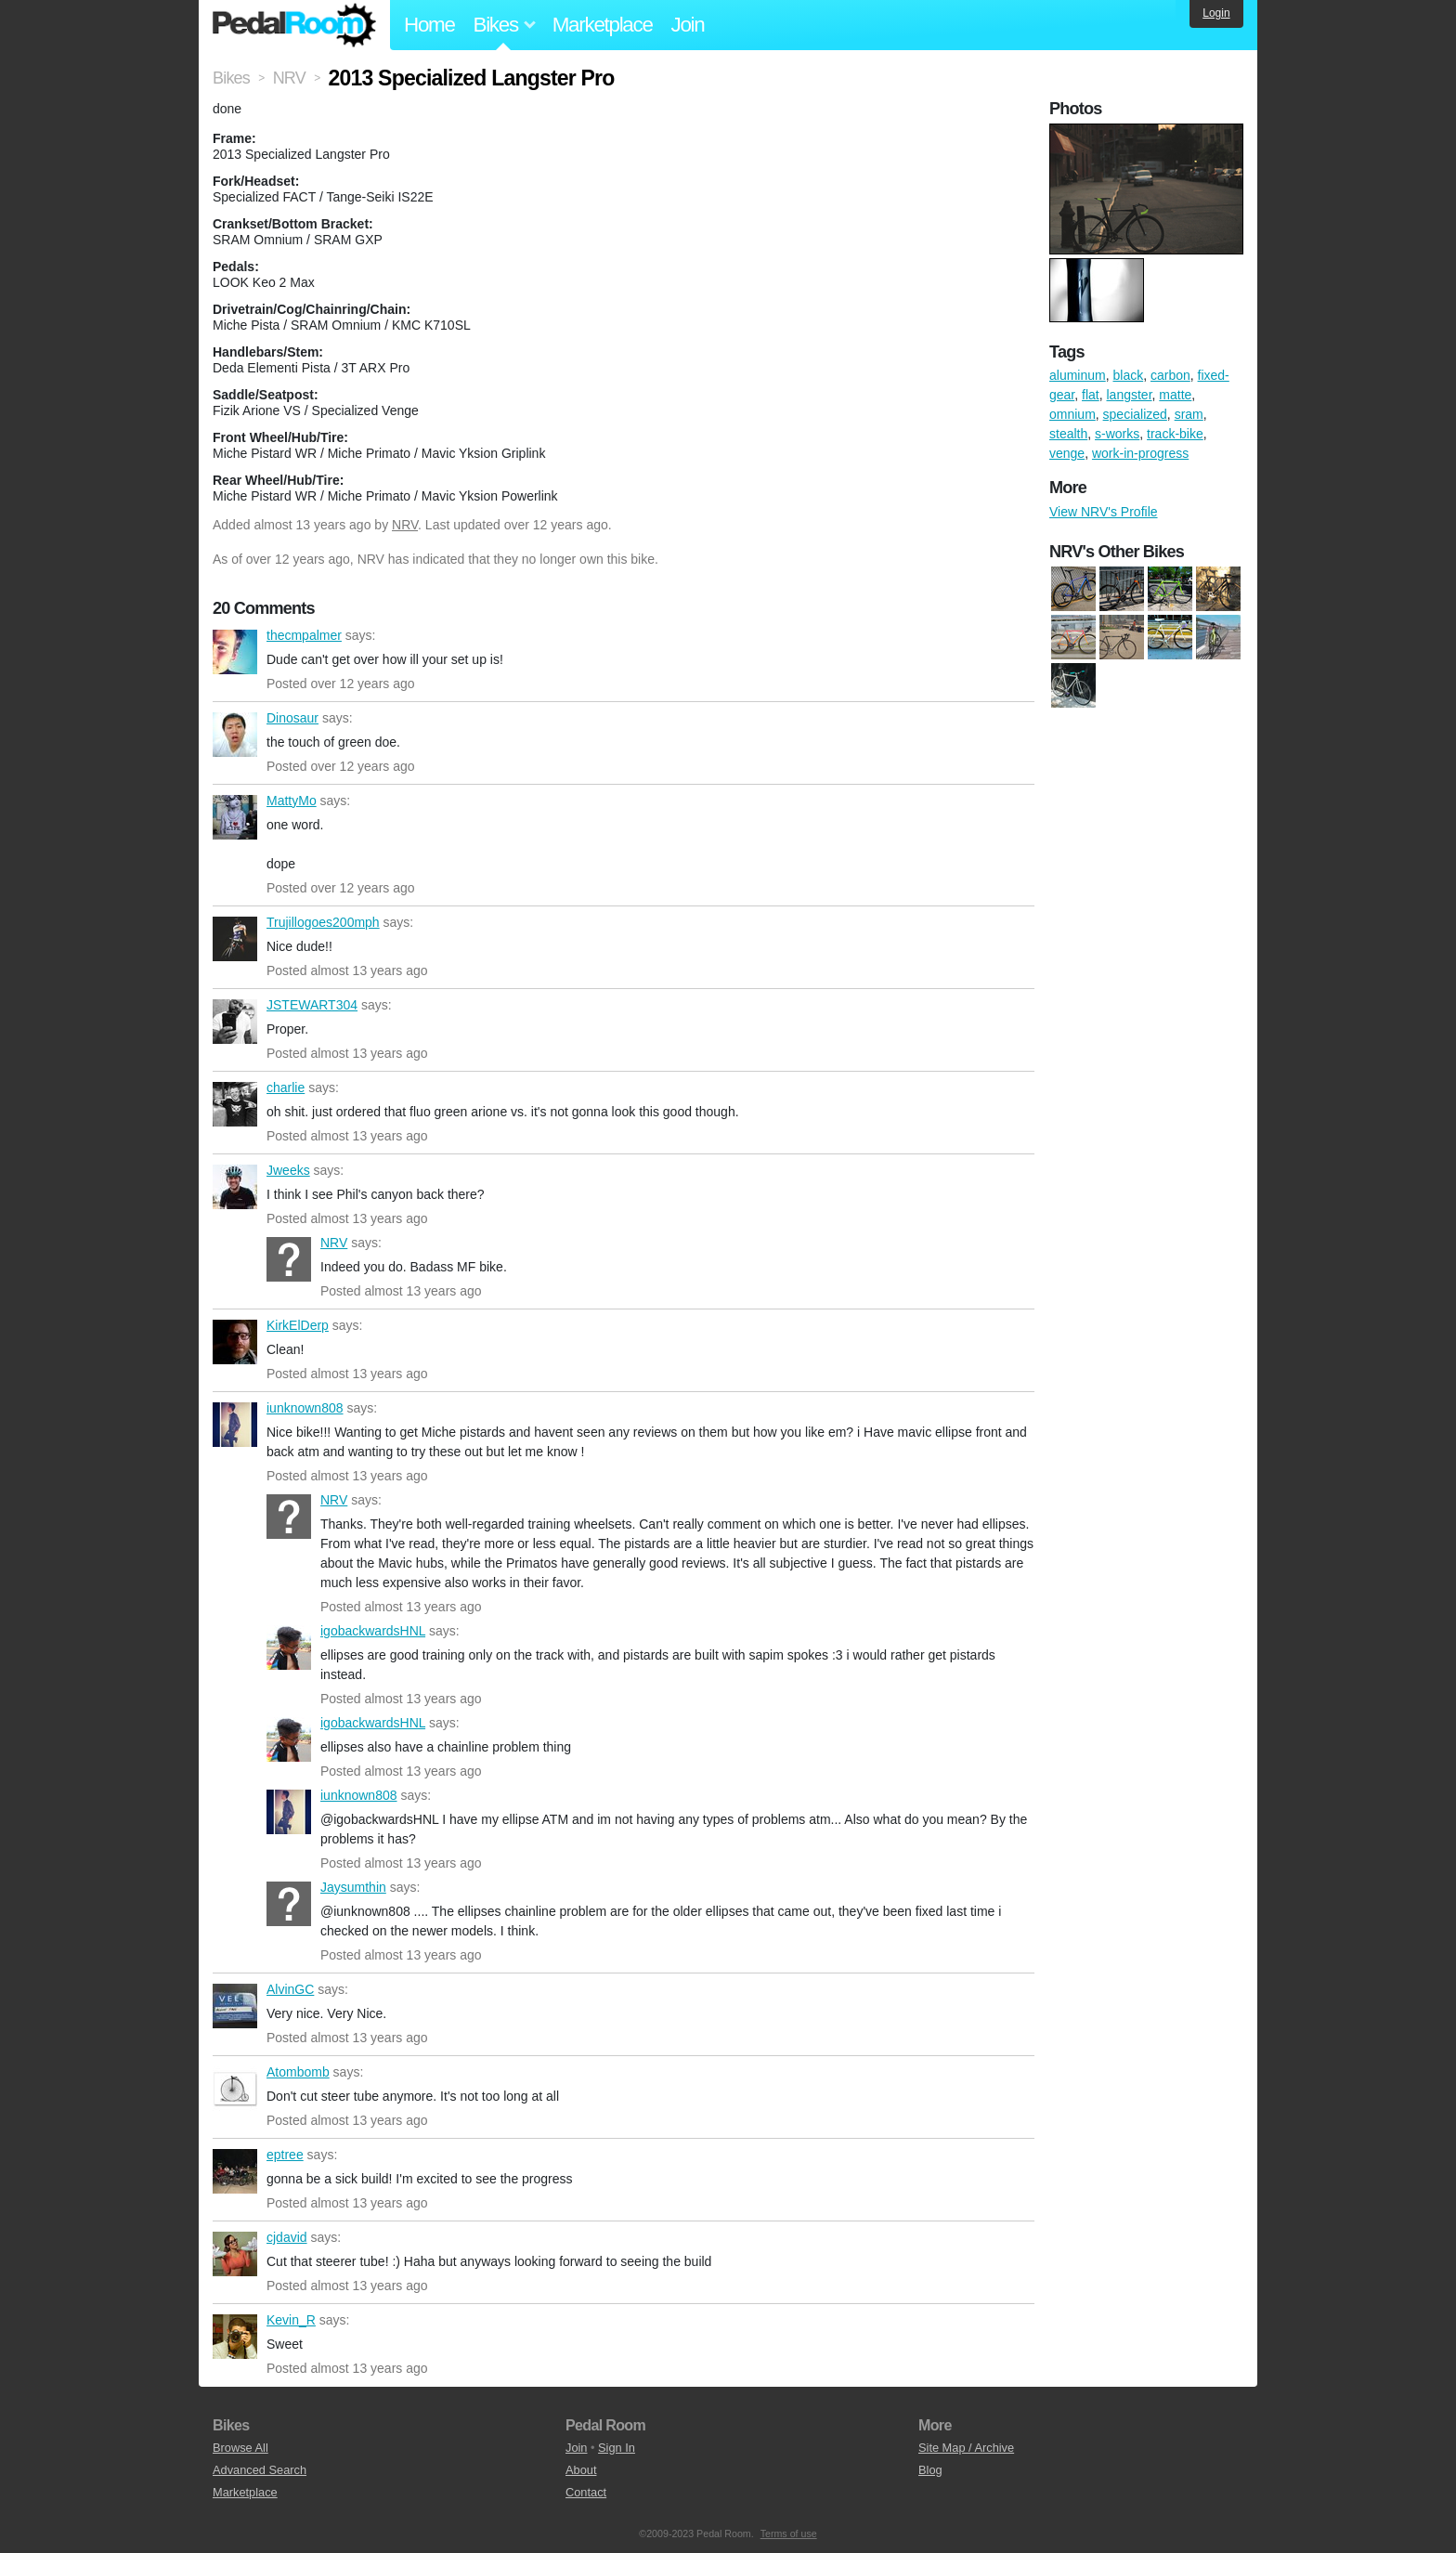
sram (1189, 414)
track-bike (1175, 433)
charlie (235, 1104)
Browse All (240, 2448)
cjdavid (235, 2254)
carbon (1170, 375)
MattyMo (235, 817)
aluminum (1077, 375)
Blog (930, 2470)
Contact (586, 2492)
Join (688, 24)
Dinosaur (235, 734)
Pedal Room (294, 25)
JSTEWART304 (235, 1021)
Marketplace (602, 24)
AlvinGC (235, 2006)
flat (1090, 394)
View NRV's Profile (1103, 511)
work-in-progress (1140, 453)
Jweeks (235, 1187)
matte (1175, 394)
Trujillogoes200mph (235, 939)
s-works (1117, 433)
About (581, 2470)
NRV (405, 524)
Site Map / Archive (966, 2448)
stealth (1068, 433)
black (1127, 375)
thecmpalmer (235, 652)
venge (1067, 453)
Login (1215, 13)
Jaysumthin (288, 1904)
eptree (235, 2171)
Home (429, 24)
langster (1129, 394)
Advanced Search (259, 2470)
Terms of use (788, 2533)
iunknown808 (235, 1424)
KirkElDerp (235, 1342)
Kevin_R (235, 2336)
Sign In (616, 2448)
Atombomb (235, 2088)
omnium (1072, 414)
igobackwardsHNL (288, 1647)
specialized (1135, 414)
